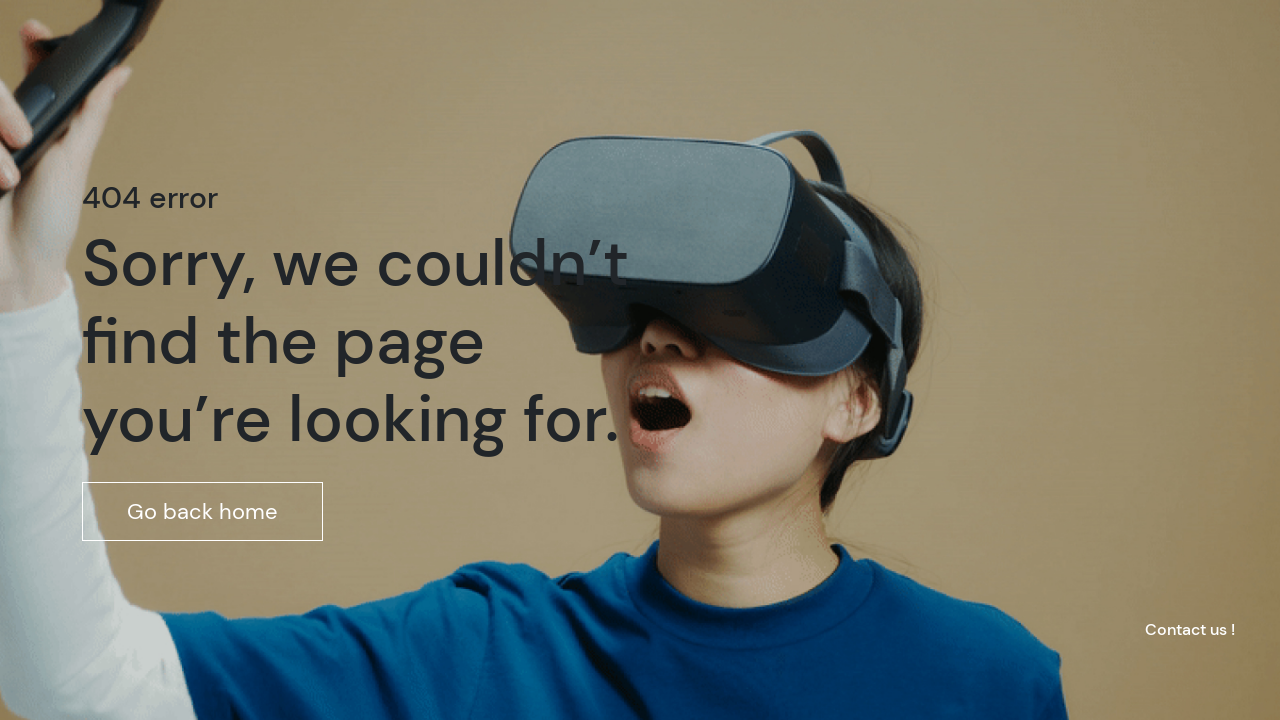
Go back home (202, 511)
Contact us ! (1190, 629)
